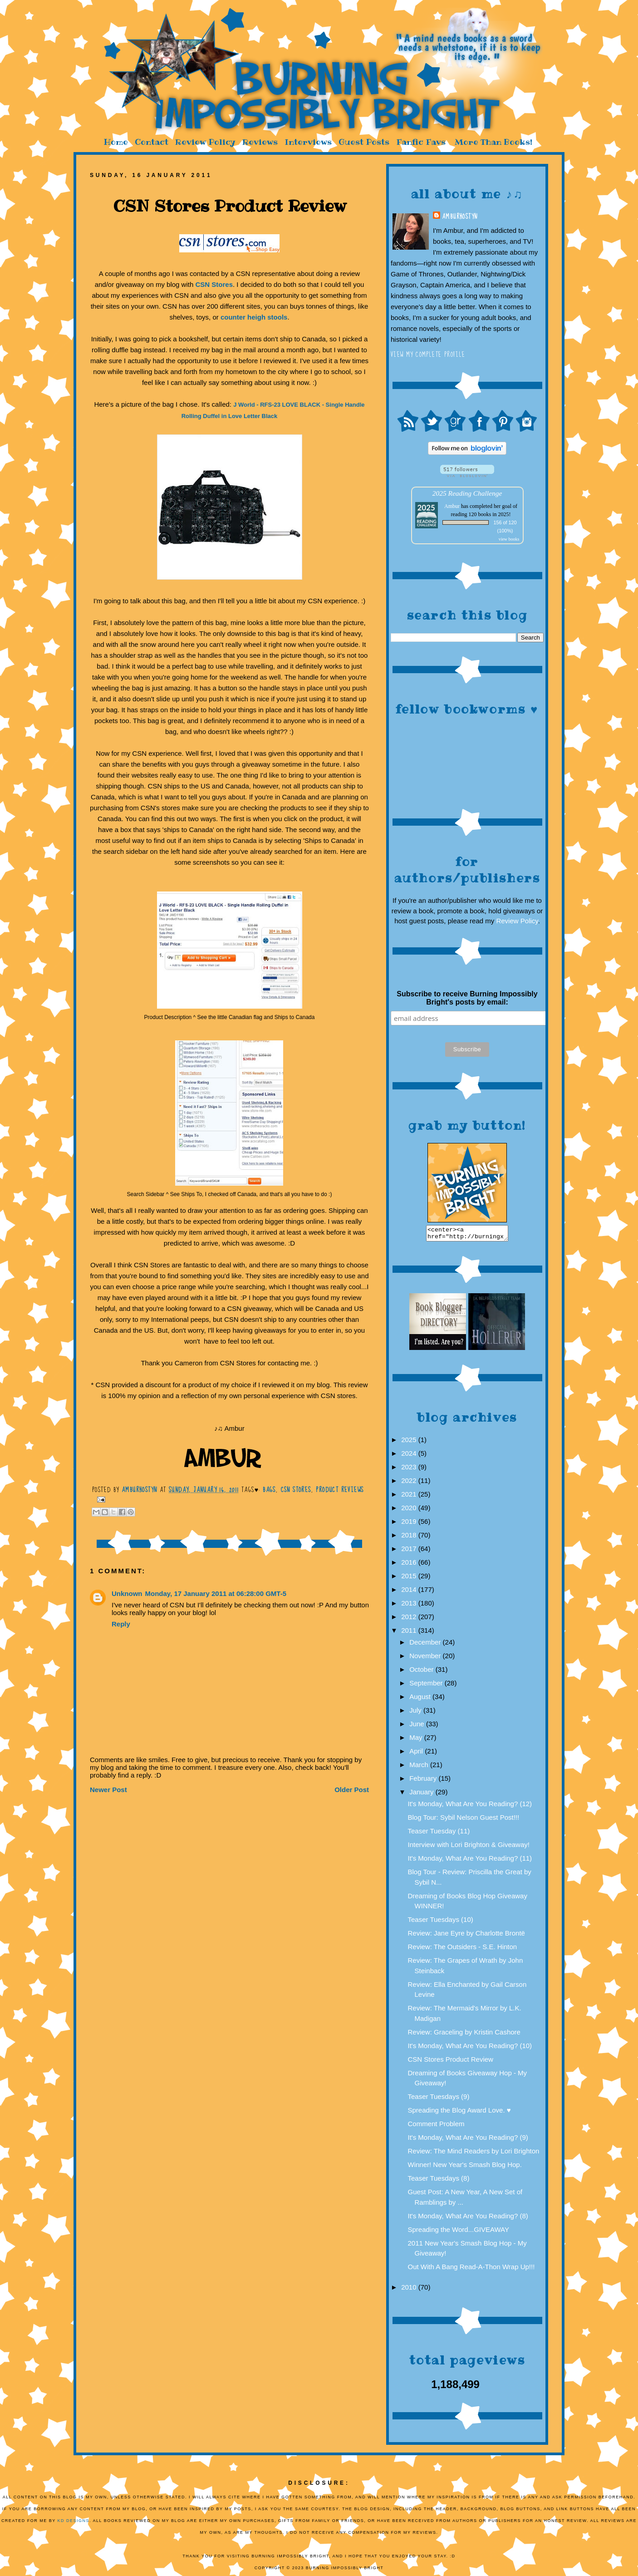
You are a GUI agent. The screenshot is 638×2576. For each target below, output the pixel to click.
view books (509, 539)
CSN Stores (214, 284)
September (427, 1685)
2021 (409, 1497)
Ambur (452, 506)
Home (115, 142)
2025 (409, 1442)
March (419, 1767)
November (425, 1658)
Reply (121, 1624)
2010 (409, 2290)
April (417, 1754)
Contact (151, 142)
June (417, 1726)
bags (269, 1489)
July (416, 1713)
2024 (409, 1456)
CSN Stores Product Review (450, 2062)
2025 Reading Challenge (467, 493)
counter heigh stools (254, 317)
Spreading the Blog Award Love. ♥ (459, 2113)
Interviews (308, 142)
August (420, 1699)
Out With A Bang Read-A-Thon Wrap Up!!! (471, 2269)
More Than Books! (493, 142)
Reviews (260, 142)
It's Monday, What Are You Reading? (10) (470, 2048)
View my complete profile (428, 354)
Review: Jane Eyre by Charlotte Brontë (466, 1936)
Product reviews (339, 1489)
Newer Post (108, 1789)
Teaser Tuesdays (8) (439, 2181)
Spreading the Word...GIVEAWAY (458, 2232)
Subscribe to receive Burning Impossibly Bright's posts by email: (467, 998)
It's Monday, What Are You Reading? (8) (468, 2218)
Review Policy (205, 142)
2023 (409, 1469)
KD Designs (74, 2523)
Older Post (351, 1789)
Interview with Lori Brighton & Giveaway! (469, 1847)
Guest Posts (364, 142)
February (423, 1781)
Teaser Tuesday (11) (439, 1833)
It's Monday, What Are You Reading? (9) (468, 2140)
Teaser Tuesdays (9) (439, 2099)
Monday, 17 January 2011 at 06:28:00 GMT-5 (216, 1593)
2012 (409, 1619)
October (422, 1672)
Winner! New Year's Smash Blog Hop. (465, 2167)
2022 (409, 1483)
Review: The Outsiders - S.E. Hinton (462, 1949)
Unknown (127, 1593)
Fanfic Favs (421, 142)
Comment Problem (436, 2126)
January (422, 1794)
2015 (409, 1578)
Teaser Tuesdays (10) (440, 1922)
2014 (409, 1592)
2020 (409, 1510)
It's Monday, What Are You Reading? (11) (470, 1861)
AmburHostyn (459, 217)
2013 (409, 1606)
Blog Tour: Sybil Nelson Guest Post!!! (464, 1820)
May (416, 1740)
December (425, 1645)
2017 (409, 1551)
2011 (409, 1633)
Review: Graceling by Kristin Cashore (464, 2035)
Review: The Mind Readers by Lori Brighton (474, 2153)
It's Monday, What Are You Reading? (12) (470, 1806)
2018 (409, 1538)
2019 (409, 1524)
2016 (409, 1565)
